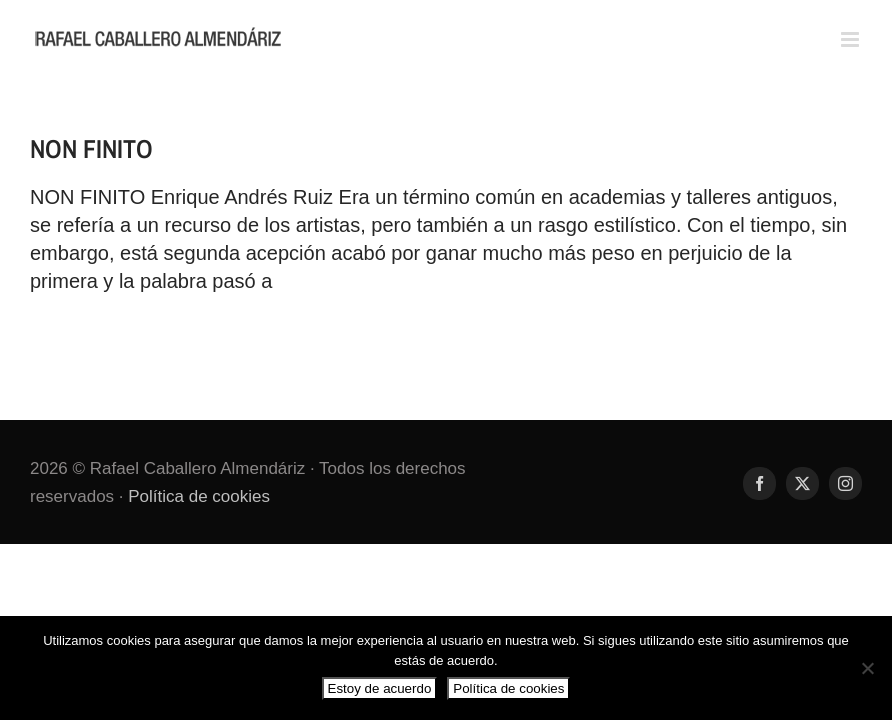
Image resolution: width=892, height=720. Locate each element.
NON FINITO (91, 148)
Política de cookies (199, 496)
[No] (867, 668)
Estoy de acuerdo (380, 688)
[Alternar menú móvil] (851, 39)
